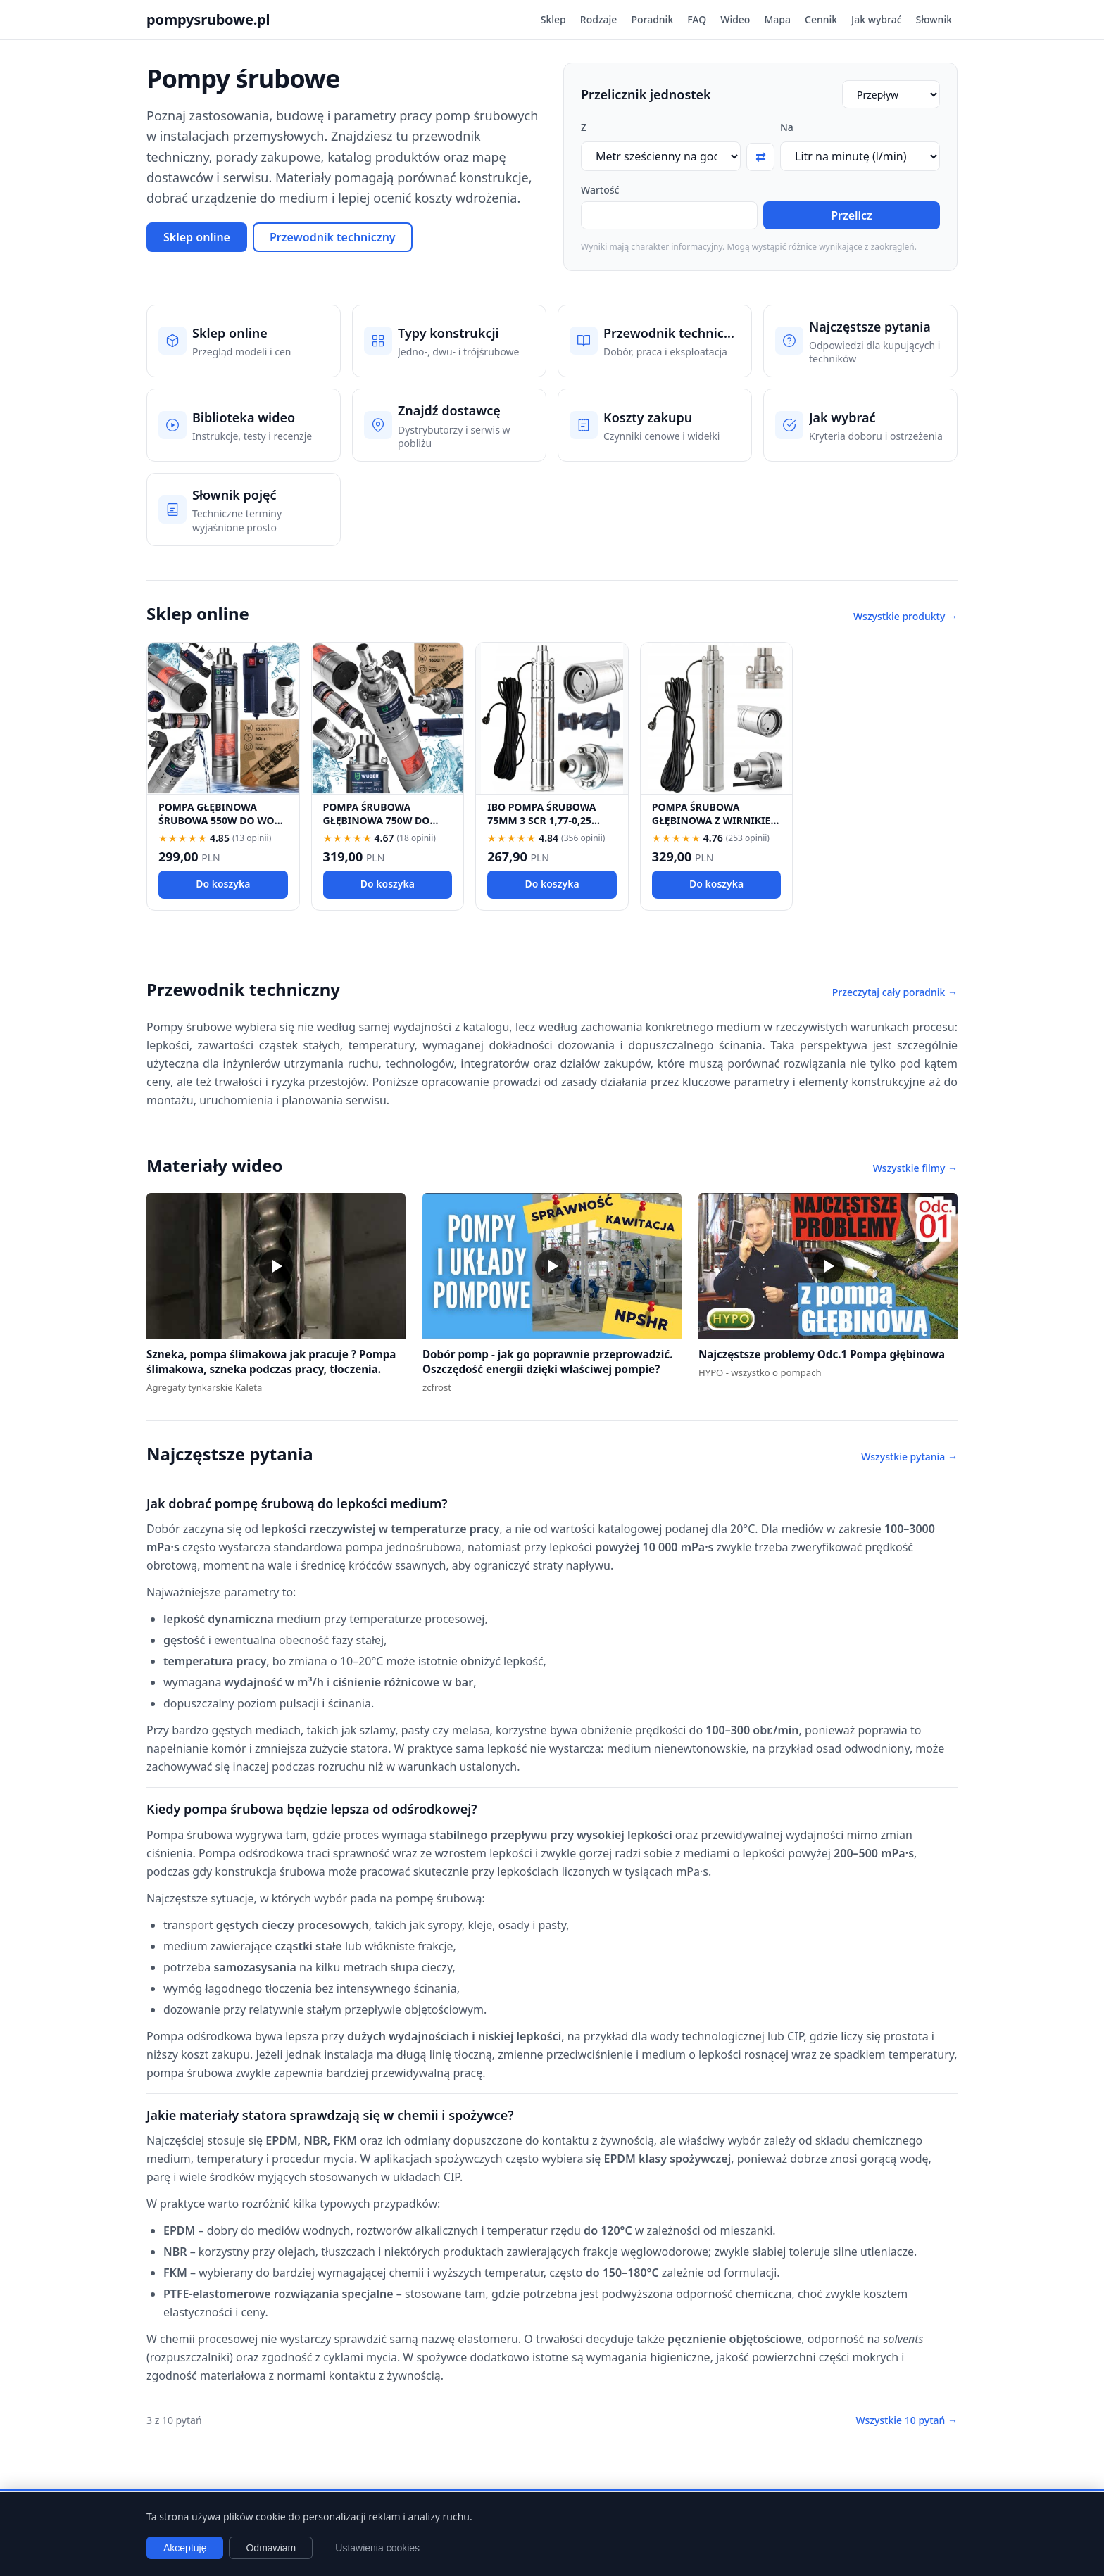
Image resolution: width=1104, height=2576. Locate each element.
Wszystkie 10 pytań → (906, 2420)
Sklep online (196, 237)
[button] (276, 1266)
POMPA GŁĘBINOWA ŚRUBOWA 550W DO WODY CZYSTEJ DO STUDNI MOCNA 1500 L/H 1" (223, 827)
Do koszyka (223, 883)
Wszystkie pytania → (909, 1456)
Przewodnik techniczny (333, 237)
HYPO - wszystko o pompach (760, 1372)
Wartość (600, 189)
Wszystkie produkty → (905, 616)
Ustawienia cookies (377, 2547)
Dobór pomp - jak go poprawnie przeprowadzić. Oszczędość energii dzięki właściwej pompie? (547, 1361)
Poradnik (652, 19)
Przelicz (851, 215)
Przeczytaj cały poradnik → (895, 992)
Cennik (821, 19)
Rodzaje (598, 19)
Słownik (934, 19)
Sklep (553, 19)
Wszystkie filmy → (915, 1168)
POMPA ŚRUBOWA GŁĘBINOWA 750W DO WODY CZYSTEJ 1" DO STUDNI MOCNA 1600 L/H (384, 827)
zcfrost (436, 1387)
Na (787, 127)
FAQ (696, 19)
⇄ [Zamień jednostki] (760, 157)
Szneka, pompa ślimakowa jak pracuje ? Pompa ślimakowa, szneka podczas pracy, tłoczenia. (271, 1361)
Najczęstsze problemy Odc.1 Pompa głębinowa (821, 1354)
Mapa (777, 19)
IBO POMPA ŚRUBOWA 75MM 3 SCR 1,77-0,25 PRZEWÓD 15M (541, 820)
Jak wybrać (876, 19)
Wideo (735, 19)
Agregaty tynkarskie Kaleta (204, 1387)
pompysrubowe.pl (208, 19)
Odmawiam (271, 2547)
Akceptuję (184, 2547)
